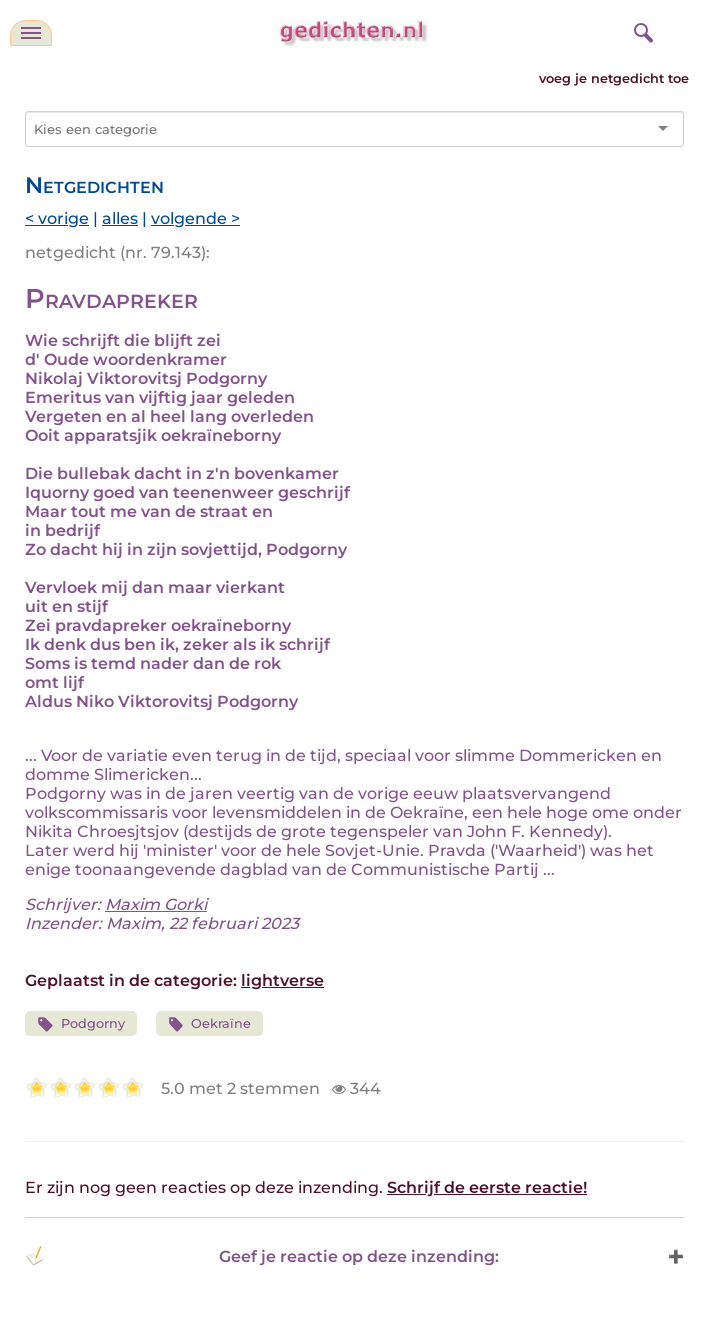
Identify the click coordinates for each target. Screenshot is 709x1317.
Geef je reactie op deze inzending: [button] (262, 1256)
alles (120, 218)
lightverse (282, 980)
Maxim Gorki (156, 904)
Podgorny (81, 1024)
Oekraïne (210, 1024)
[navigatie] (31, 33)
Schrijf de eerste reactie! (487, 1187)
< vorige (57, 218)
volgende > (195, 218)
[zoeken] (641, 30)
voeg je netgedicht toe (614, 78)
